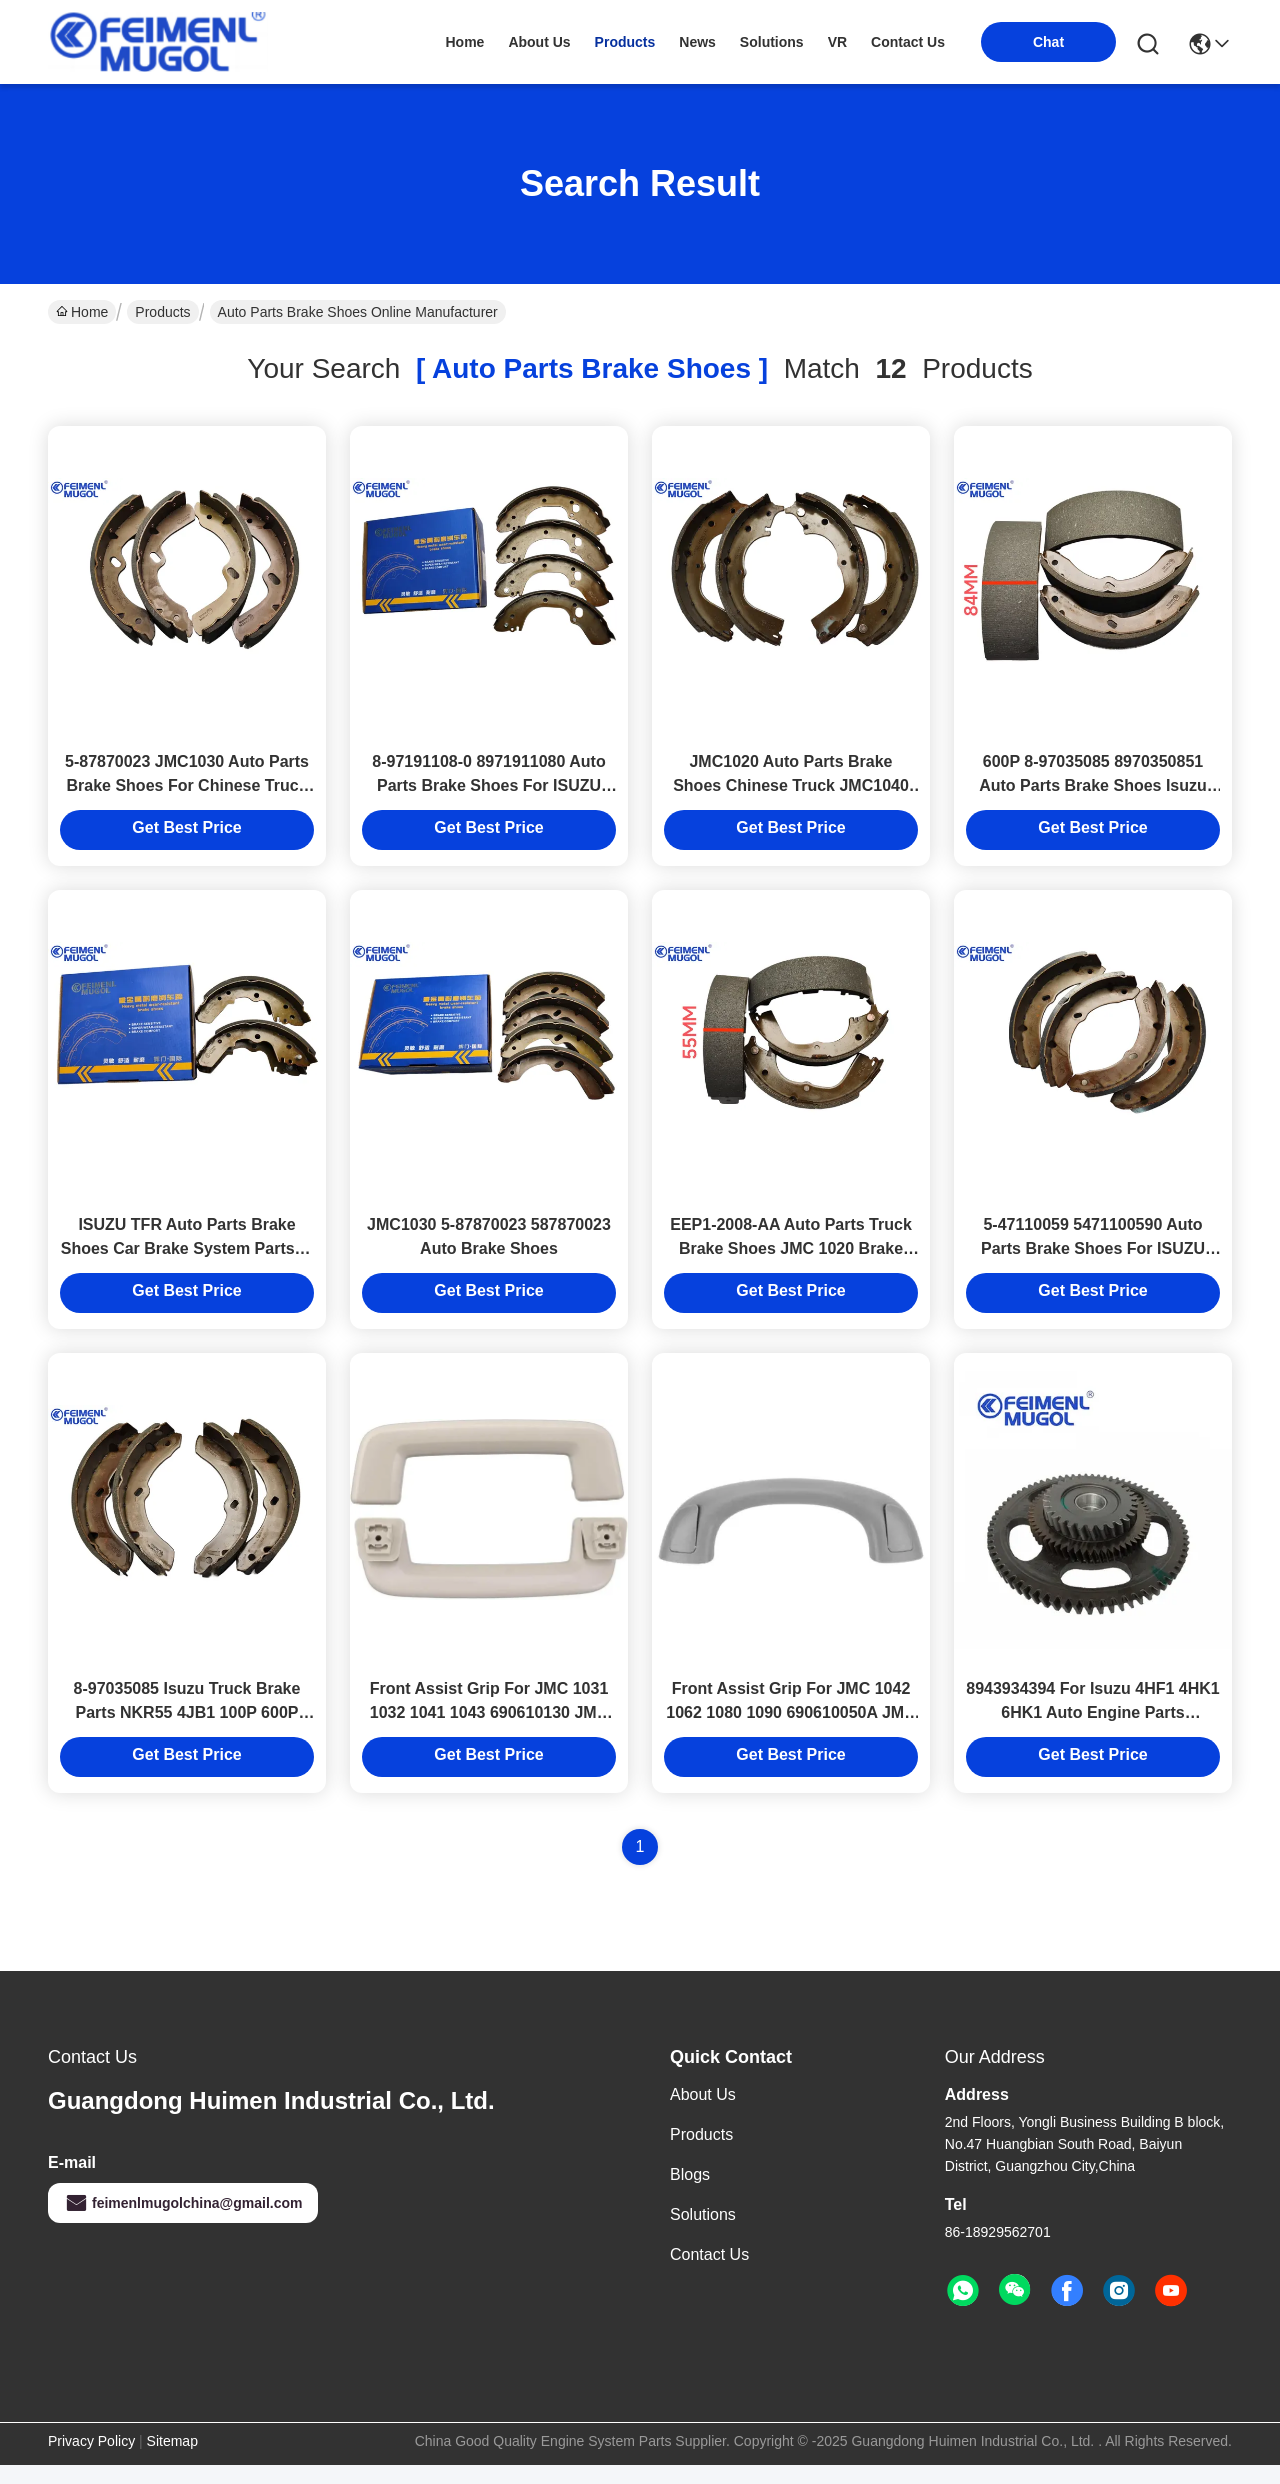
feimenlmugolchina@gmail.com (183, 2222)
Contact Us (709, 2273)
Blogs (690, 2193)
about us (539, 42)
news (697, 42)
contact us (908, 42)
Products (162, 312)
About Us (703, 2113)
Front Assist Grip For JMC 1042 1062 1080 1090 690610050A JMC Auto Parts (790, 1731)
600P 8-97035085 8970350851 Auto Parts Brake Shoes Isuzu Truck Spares (1093, 791)
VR (837, 42)
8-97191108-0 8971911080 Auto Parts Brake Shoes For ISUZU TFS (488, 791)
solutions (772, 42)
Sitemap (172, 2460)
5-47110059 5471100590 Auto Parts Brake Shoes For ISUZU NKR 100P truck (1093, 1261)
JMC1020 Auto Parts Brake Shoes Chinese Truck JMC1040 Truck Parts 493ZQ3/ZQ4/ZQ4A (791, 791)
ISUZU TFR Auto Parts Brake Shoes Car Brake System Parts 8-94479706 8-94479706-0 (187, 1261)
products (625, 42)
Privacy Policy (91, 2460)
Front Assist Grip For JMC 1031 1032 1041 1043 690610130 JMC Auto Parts (489, 1731)
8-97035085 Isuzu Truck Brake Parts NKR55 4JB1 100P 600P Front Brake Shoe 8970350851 (187, 1731)
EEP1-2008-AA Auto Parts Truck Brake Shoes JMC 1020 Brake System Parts (791, 1261)
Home (464, 42)
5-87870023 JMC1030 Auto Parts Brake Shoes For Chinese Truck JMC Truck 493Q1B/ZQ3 (187, 791)
